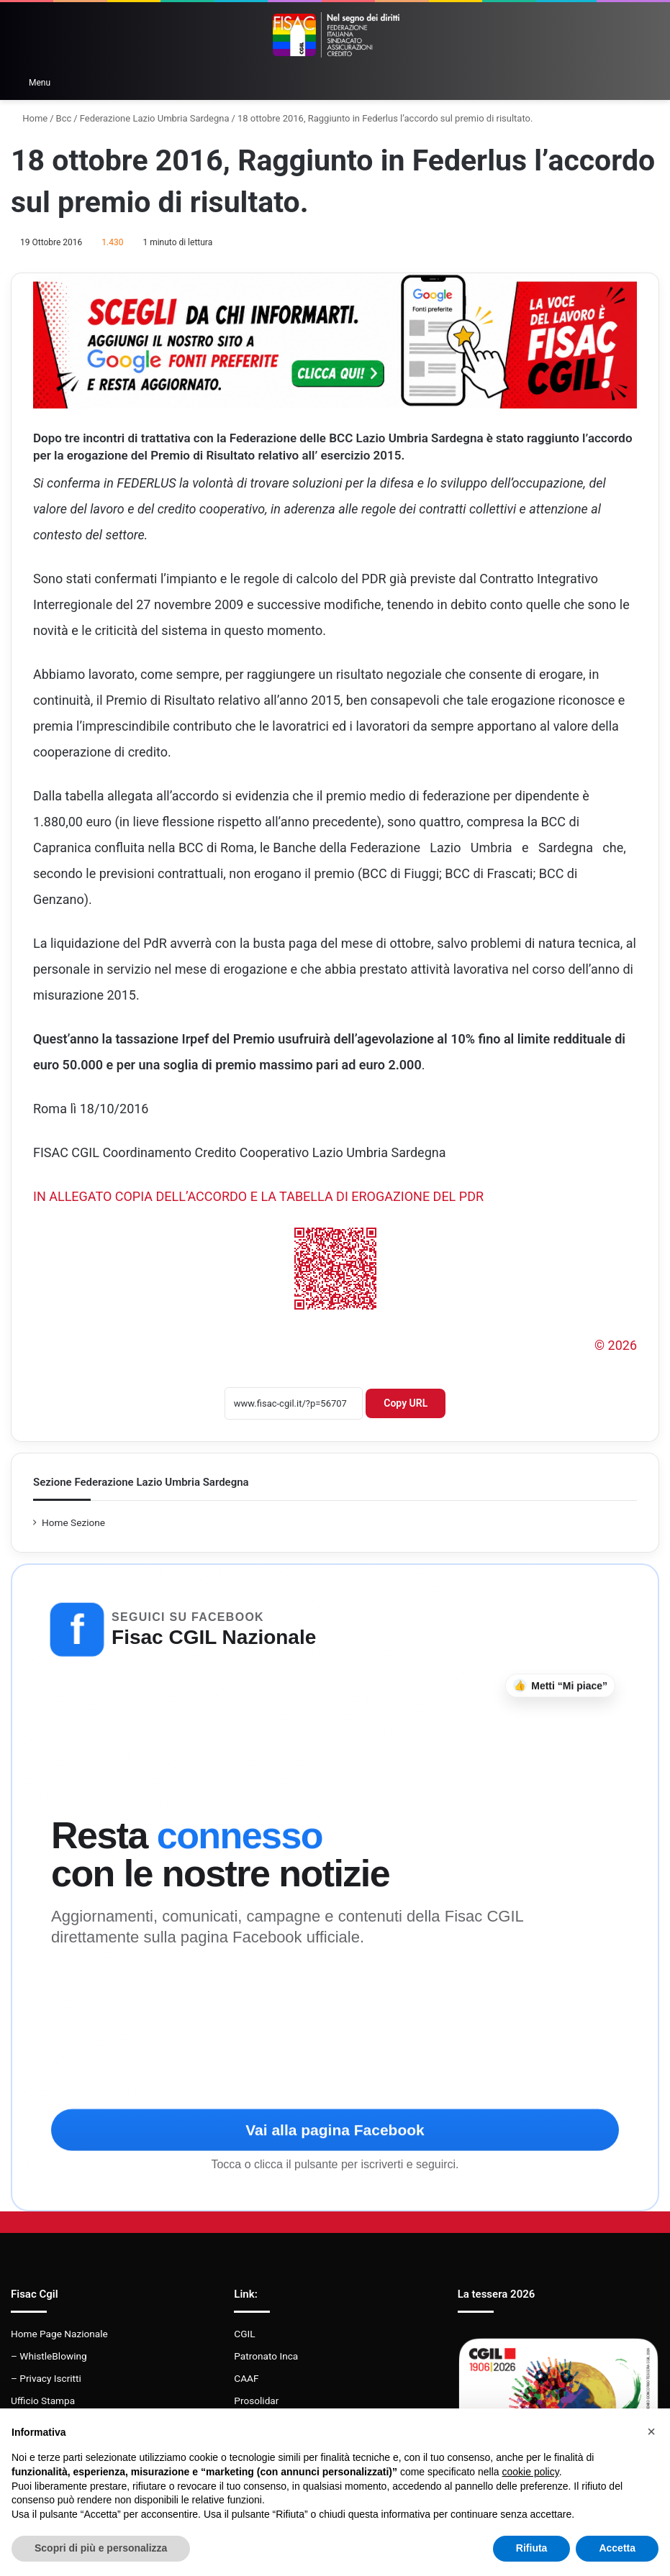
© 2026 (615, 1345)
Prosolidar (256, 2400)
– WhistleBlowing (49, 2356)
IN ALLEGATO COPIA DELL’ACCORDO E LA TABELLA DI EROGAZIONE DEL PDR (258, 1196)
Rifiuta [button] (532, 2548)
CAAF (246, 2378)
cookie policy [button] (530, 2471)
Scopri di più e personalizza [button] (101, 2548)
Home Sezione (73, 1522)
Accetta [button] (617, 2548)
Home (29, 118)
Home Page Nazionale (59, 2333)
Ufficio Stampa (43, 2400)
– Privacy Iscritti (46, 2378)
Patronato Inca (266, 2356)
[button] (651, 2431)
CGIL (244, 2333)
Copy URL (405, 1403)
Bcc (64, 118)
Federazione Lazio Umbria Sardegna (155, 118)
